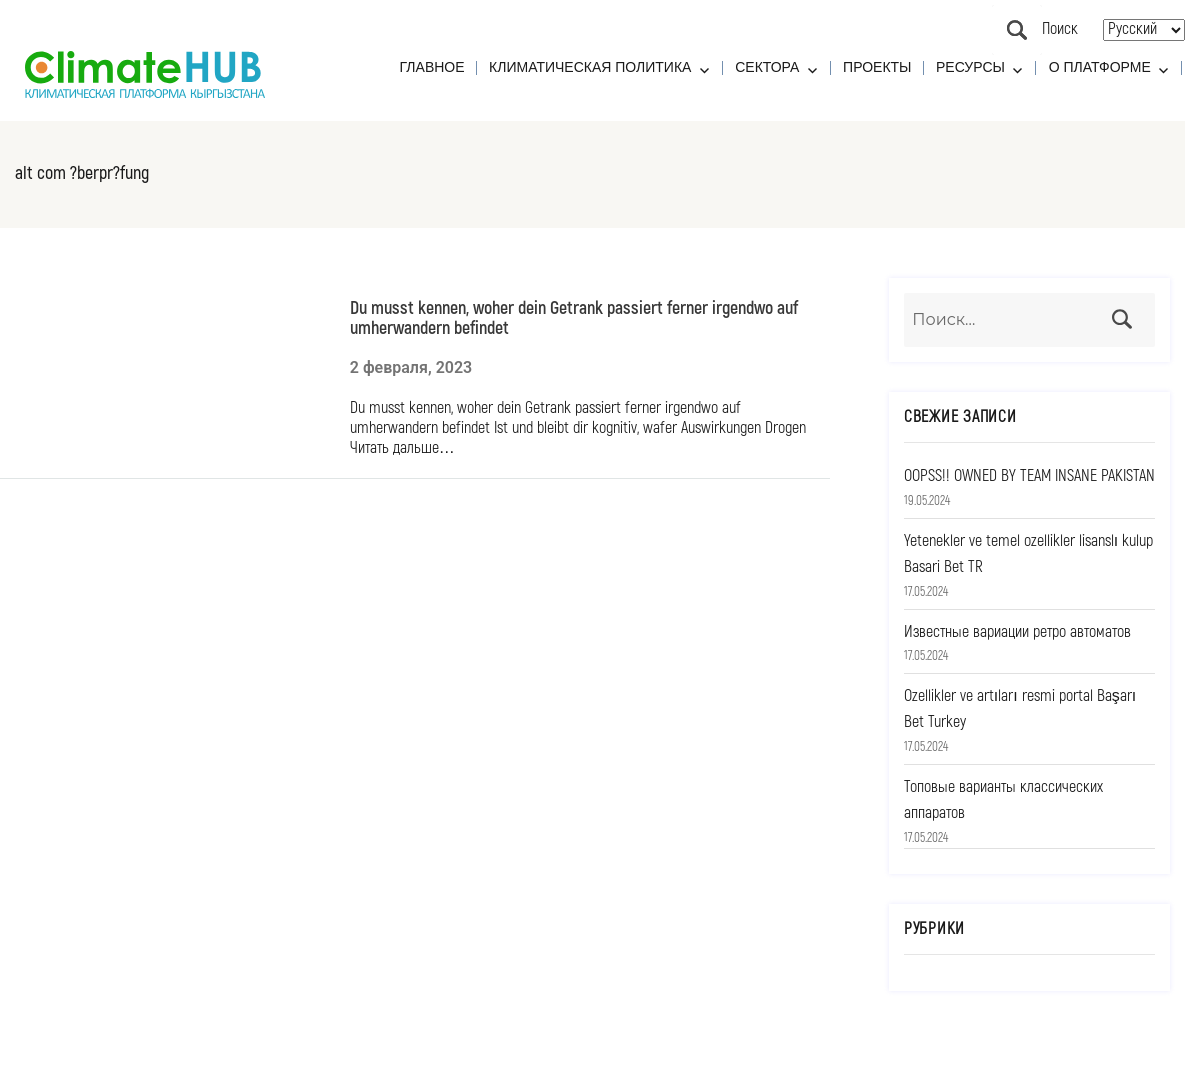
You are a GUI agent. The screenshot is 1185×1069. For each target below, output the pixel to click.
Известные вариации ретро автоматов (1017, 632)
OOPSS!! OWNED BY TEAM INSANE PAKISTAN (1029, 476)
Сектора (767, 67)
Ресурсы (970, 67)
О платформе (1100, 67)
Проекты (877, 67)
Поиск (1017, 30)
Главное (432, 67)
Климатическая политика (590, 67)
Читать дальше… (402, 448)
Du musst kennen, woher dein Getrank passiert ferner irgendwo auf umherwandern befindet (574, 318)
